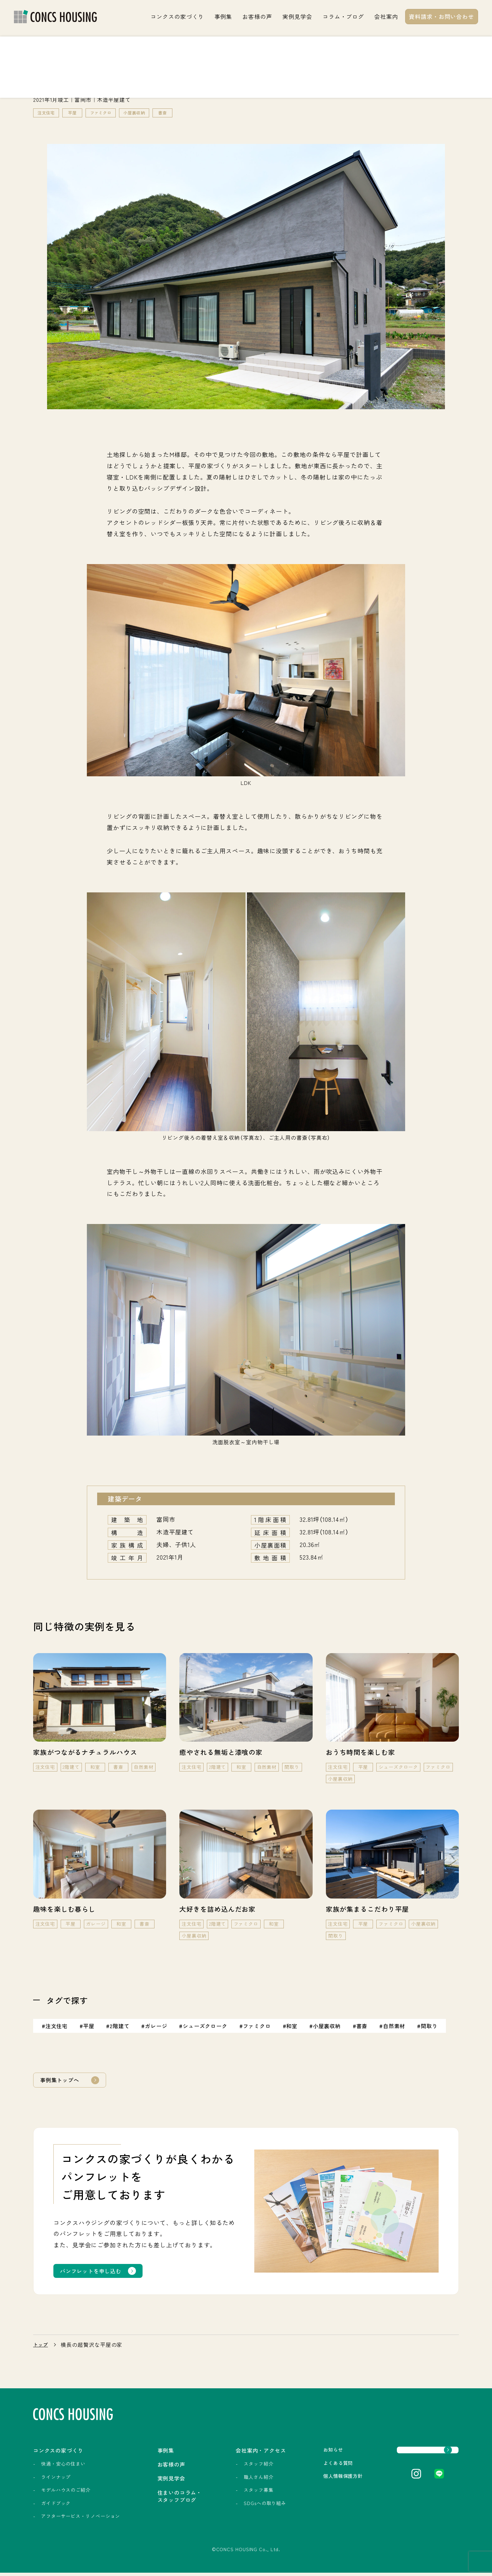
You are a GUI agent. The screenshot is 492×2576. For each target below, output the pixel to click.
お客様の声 (257, 16)
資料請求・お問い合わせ (441, 16)
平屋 (76, 113)
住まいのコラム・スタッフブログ (168, 2502)
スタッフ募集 (235, 2493)
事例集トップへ (62, 2081)
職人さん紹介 (235, 2480)
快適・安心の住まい (63, 2467)
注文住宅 (48, 113)
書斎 (175, 113)
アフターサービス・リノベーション (80, 2519)
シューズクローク (205, 2026)
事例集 (223, 16)
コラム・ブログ (343, 16)
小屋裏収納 (144, 113)
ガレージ (157, 2026)
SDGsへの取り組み (241, 2506)
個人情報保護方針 (317, 2481)
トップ (41, 2347)
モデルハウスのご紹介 (66, 2493)
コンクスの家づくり (177, 16)
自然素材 (396, 2026)
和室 (293, 2026)
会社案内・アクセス (244, 2453)
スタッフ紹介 (235, 2467)
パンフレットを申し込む (94, 2273)
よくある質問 (312, 2467)
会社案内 (386, 16)
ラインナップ (56, 2480)
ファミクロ (106, 113)
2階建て (120, 2026)
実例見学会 (297, 16)
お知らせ (306, 2453)
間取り (430, 2026)
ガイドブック (56, 2506)
